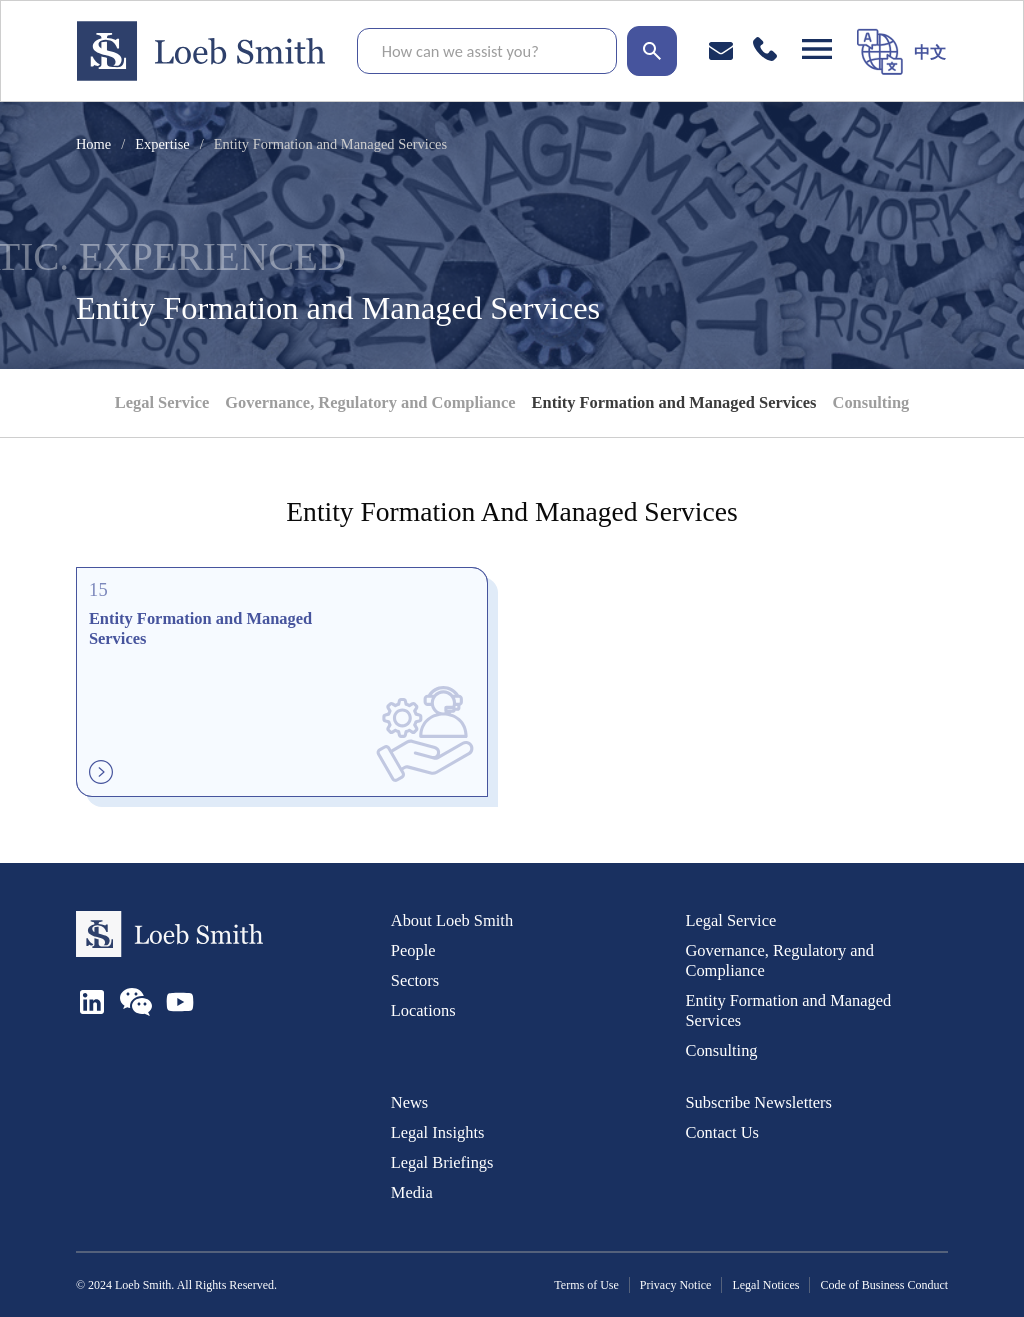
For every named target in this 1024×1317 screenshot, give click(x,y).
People (413, 950)
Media (412, 1192)
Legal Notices (765, 1285)
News (409, 1102)
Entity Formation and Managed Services (674, 402)
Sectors (415, 980)
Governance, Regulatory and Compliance (370, 402)
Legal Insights (438, 1132)
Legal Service (162, 402)
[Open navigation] (817, 49)
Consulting (871, 402)
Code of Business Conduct (884, 1285)
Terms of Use (586, 1285)
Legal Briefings (442, 1162)
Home (93, 144)
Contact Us (722, 1132)
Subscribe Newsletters (758, 1102)
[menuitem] (930, 51)
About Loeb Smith (452, 920)
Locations (423, 1010)
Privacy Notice (676, 1285)
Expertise (162, 144)
